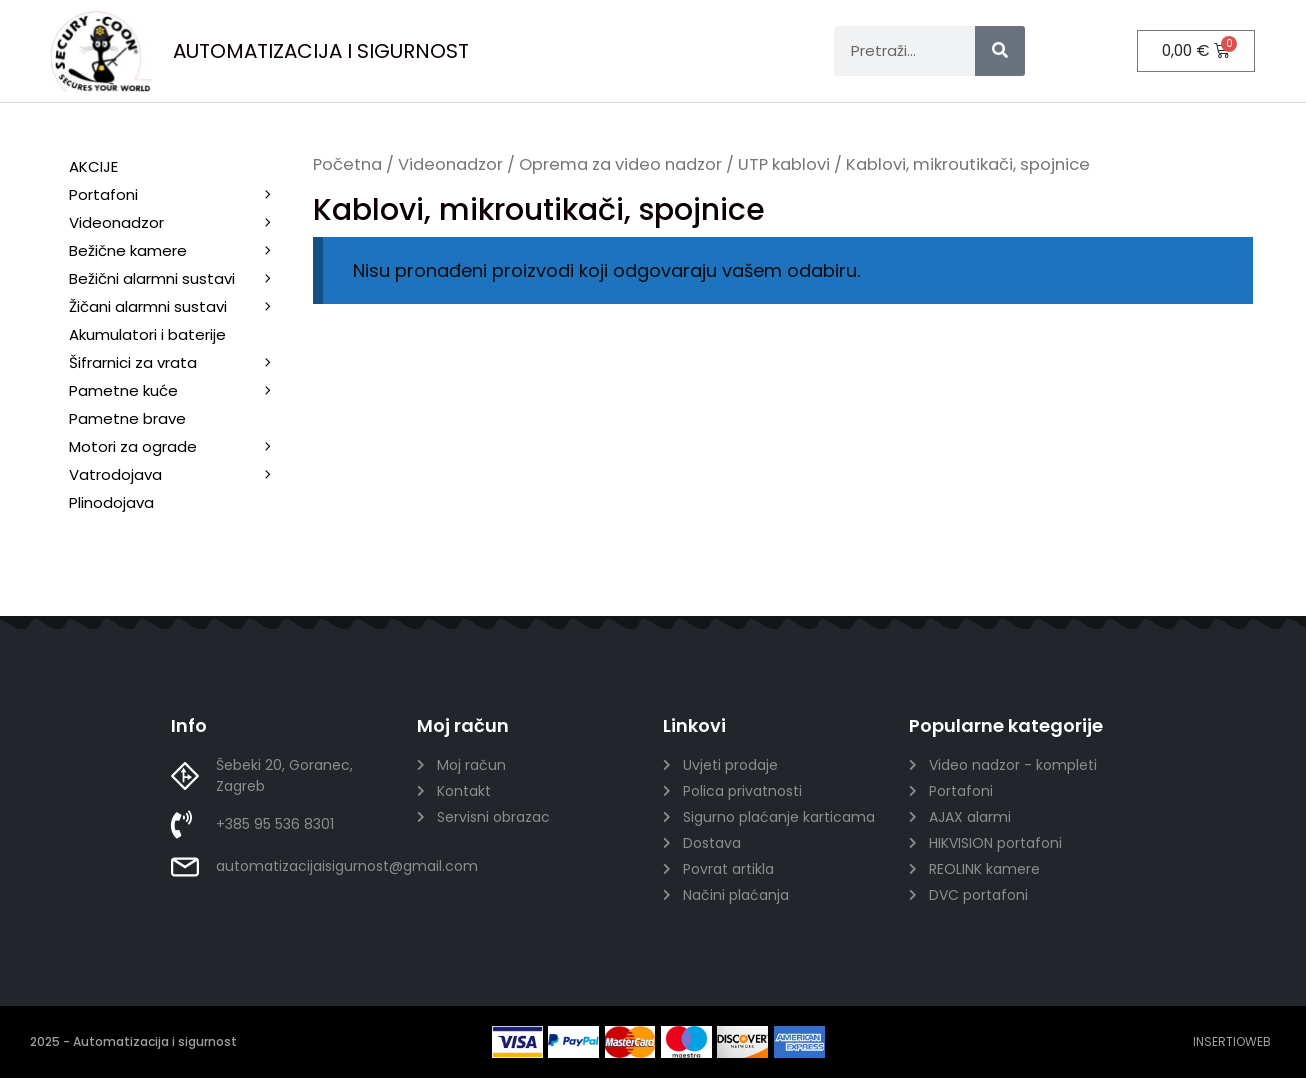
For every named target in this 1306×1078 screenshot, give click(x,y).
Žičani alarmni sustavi (181, 307)
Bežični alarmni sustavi (181, 279)
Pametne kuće (181, 391)
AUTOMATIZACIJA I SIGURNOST (321, 51)
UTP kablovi (784, 164)
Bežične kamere (181, 251)
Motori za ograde (181, 447)
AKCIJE (93, 166)
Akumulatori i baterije (147, 334)
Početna (347, 164)
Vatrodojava (181, 475)
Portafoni (181, 195)
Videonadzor (450, 164)
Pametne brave (127, 418)
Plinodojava (111, 502)
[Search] (1000, 51)
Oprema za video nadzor (620, 164)
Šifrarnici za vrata (181, 363)
